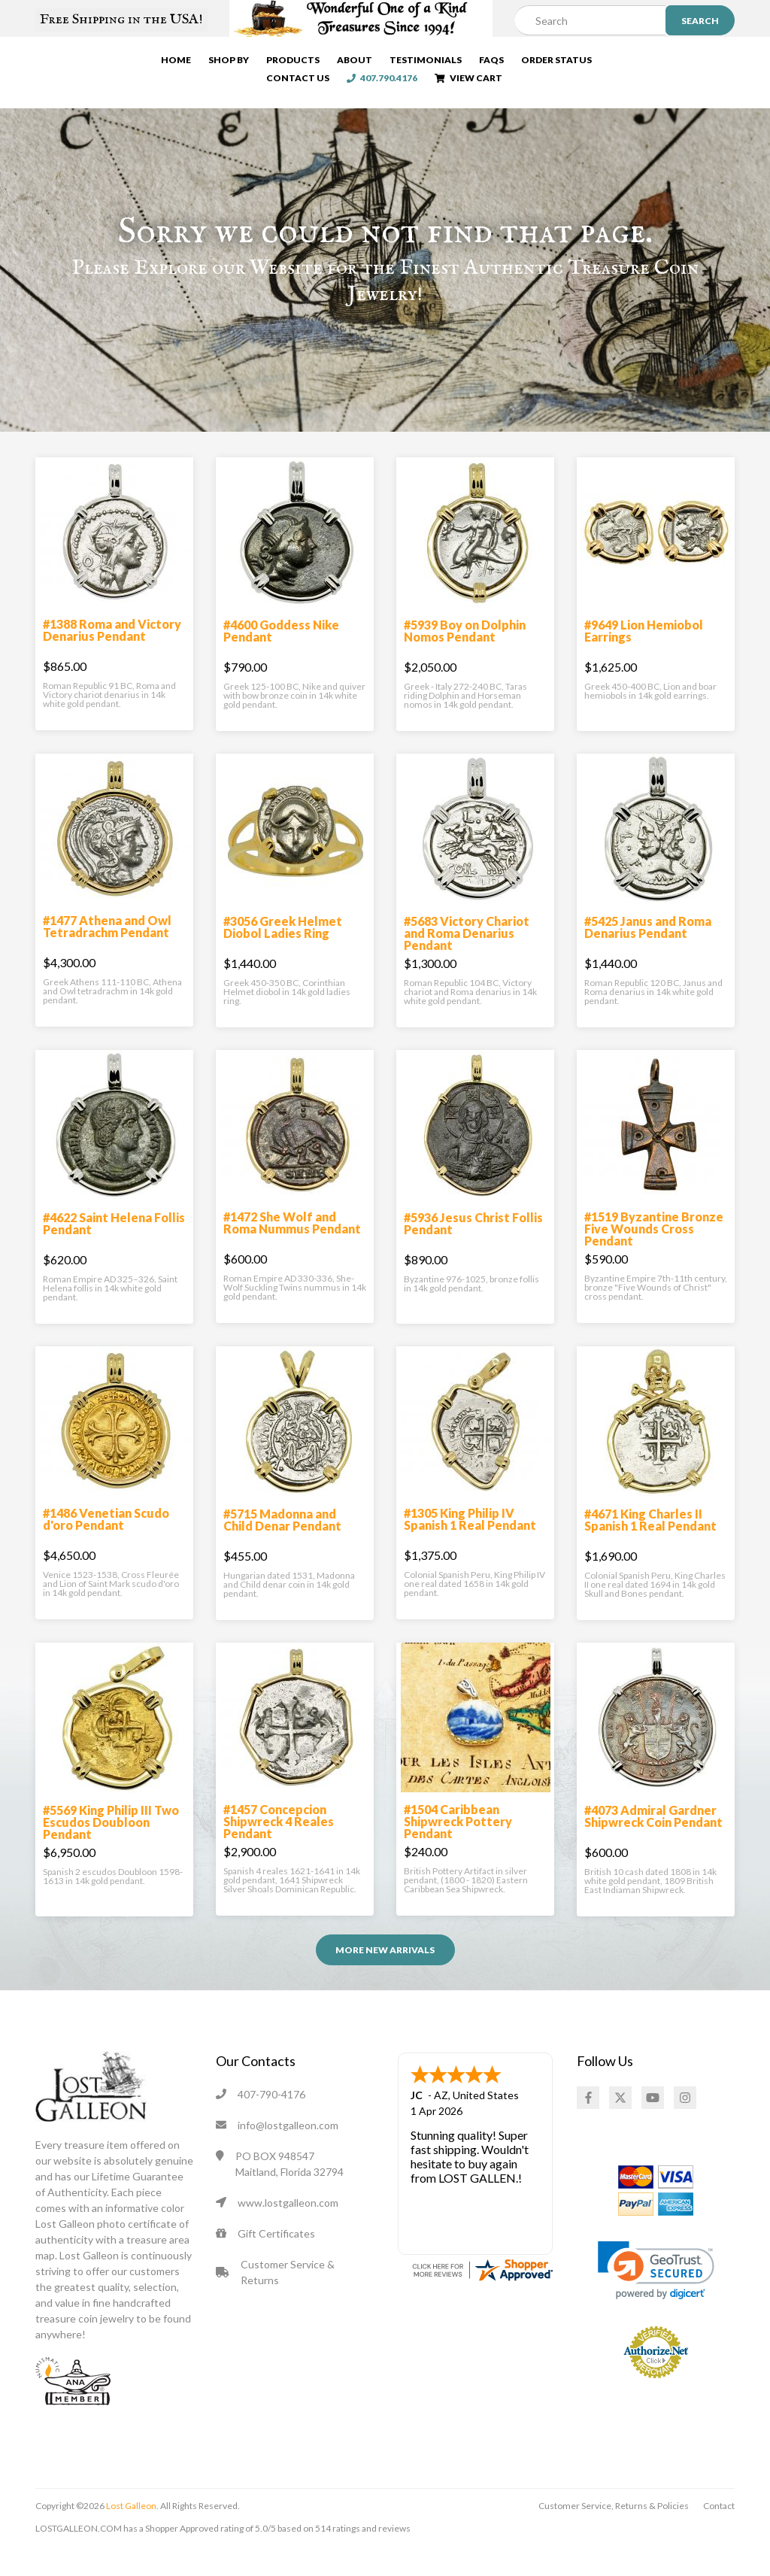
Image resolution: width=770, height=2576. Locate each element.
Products (280, 62)
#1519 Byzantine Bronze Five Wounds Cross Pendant (653, 1253)
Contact (719, 2530)
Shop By (216, 62)
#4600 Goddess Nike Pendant (281, 655)
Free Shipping (121, 20)
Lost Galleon (130, 2530)
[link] (656, 2295)
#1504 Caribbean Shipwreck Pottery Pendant (458, 1846)
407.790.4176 (712, 62)
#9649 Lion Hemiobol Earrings (643, 655)
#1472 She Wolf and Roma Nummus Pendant (292, 1247)
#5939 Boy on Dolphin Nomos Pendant (465, 655)
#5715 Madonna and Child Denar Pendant (282, 1544)
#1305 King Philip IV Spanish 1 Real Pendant (470, 1544)
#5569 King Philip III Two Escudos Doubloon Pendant (111, 1847)
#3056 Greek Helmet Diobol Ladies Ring (282, 952)
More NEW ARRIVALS (385, 1974)
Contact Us (627, 62)
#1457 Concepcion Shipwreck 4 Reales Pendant (278, 1846)
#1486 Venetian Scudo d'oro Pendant (106, 1544)
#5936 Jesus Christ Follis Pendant (473, 1248)
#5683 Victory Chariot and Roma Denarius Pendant (466, 958)
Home (163, 62)
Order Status (543, 62)
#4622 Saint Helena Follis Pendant (114, 1248)
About (341, 62)
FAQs (478, 62)
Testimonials (413, 62)
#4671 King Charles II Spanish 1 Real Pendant (650, 1544)
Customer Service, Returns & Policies (613, 2530)
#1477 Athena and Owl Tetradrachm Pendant (107, 951)
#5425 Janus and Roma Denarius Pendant (647, 952)
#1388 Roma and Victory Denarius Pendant (112, 655)
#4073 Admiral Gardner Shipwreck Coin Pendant (653, 1841)
